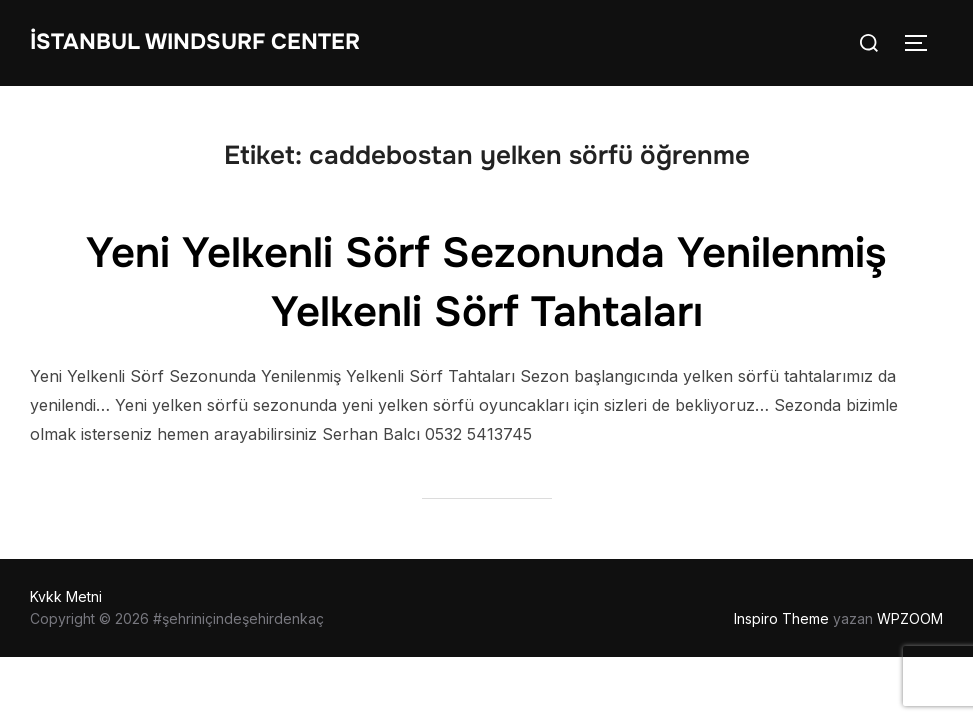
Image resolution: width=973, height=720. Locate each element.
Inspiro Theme (781, 618)
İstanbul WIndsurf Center (195, 42)
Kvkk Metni (66, 596)
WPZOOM (910, 618)
